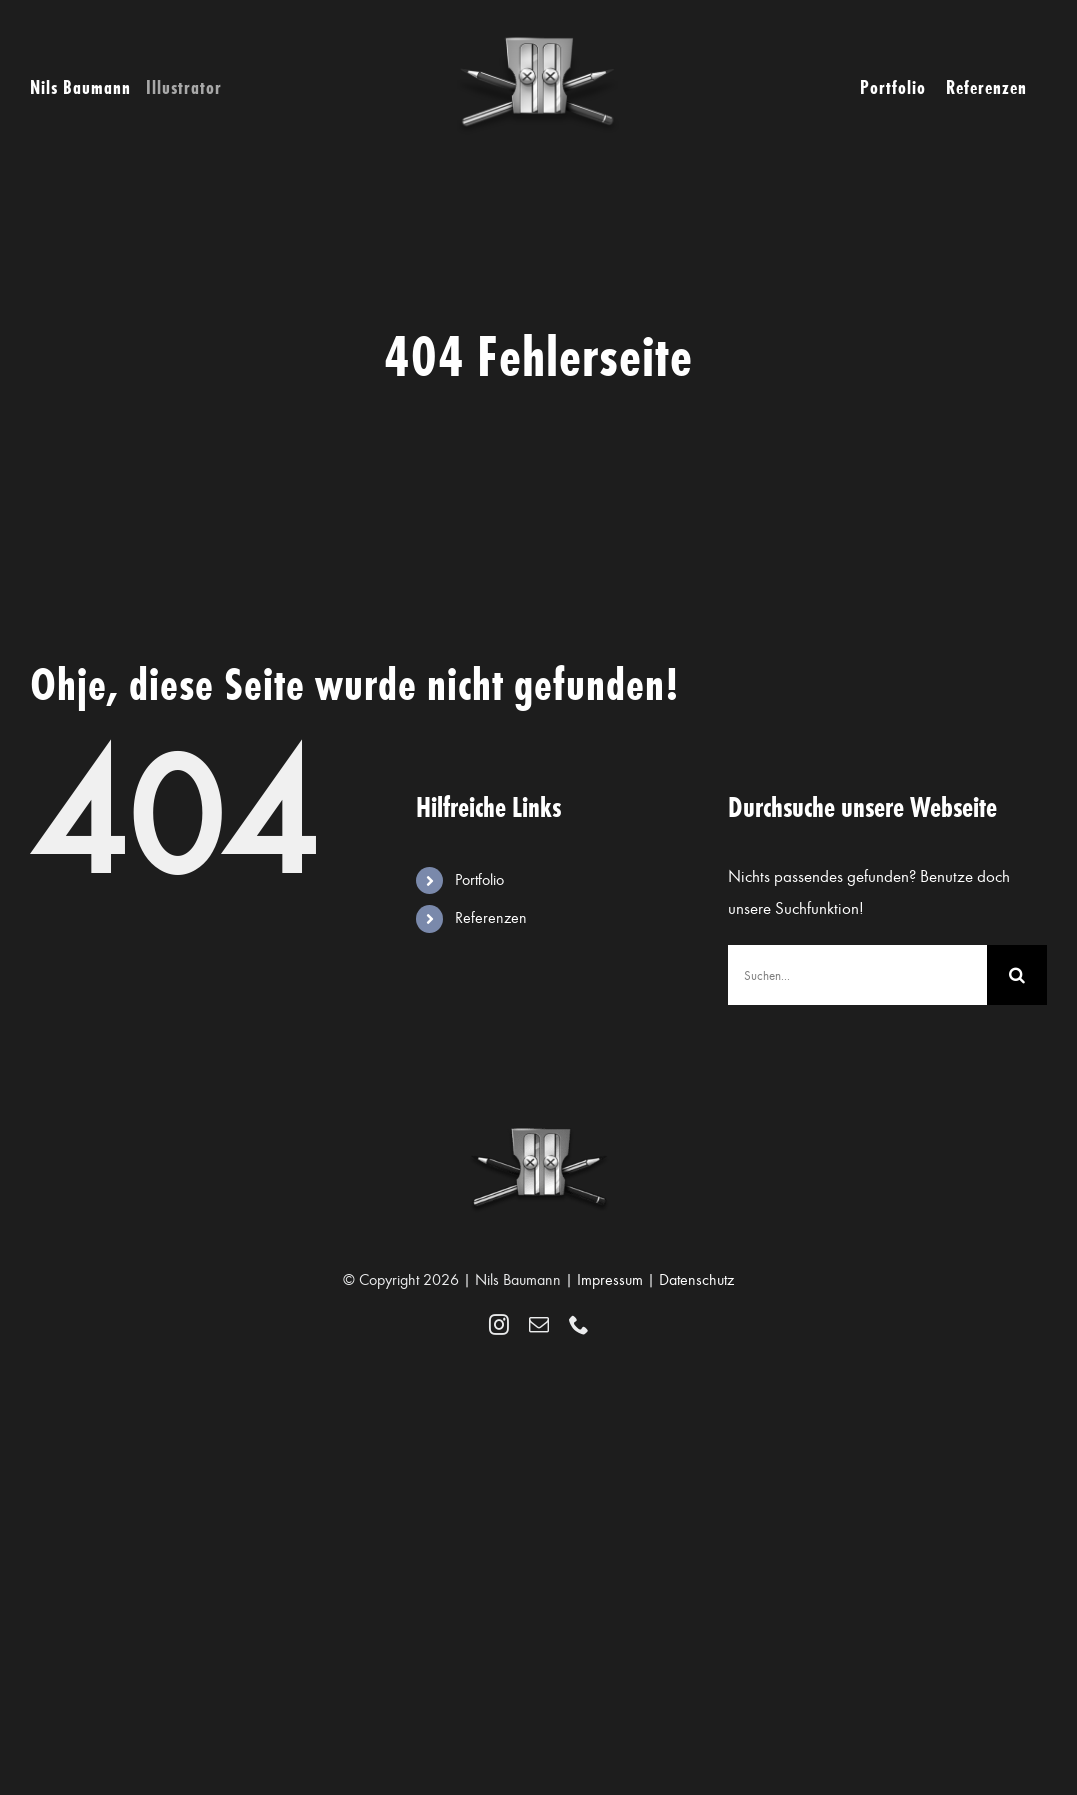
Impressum (610, 1280)
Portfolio (479, 880)
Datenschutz (696, 1280)
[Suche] (1017, 975)
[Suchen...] (857, 975)
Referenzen (491, 918)
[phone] (579, 1325)
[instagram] (499, 1325)
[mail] (539, 1325)
